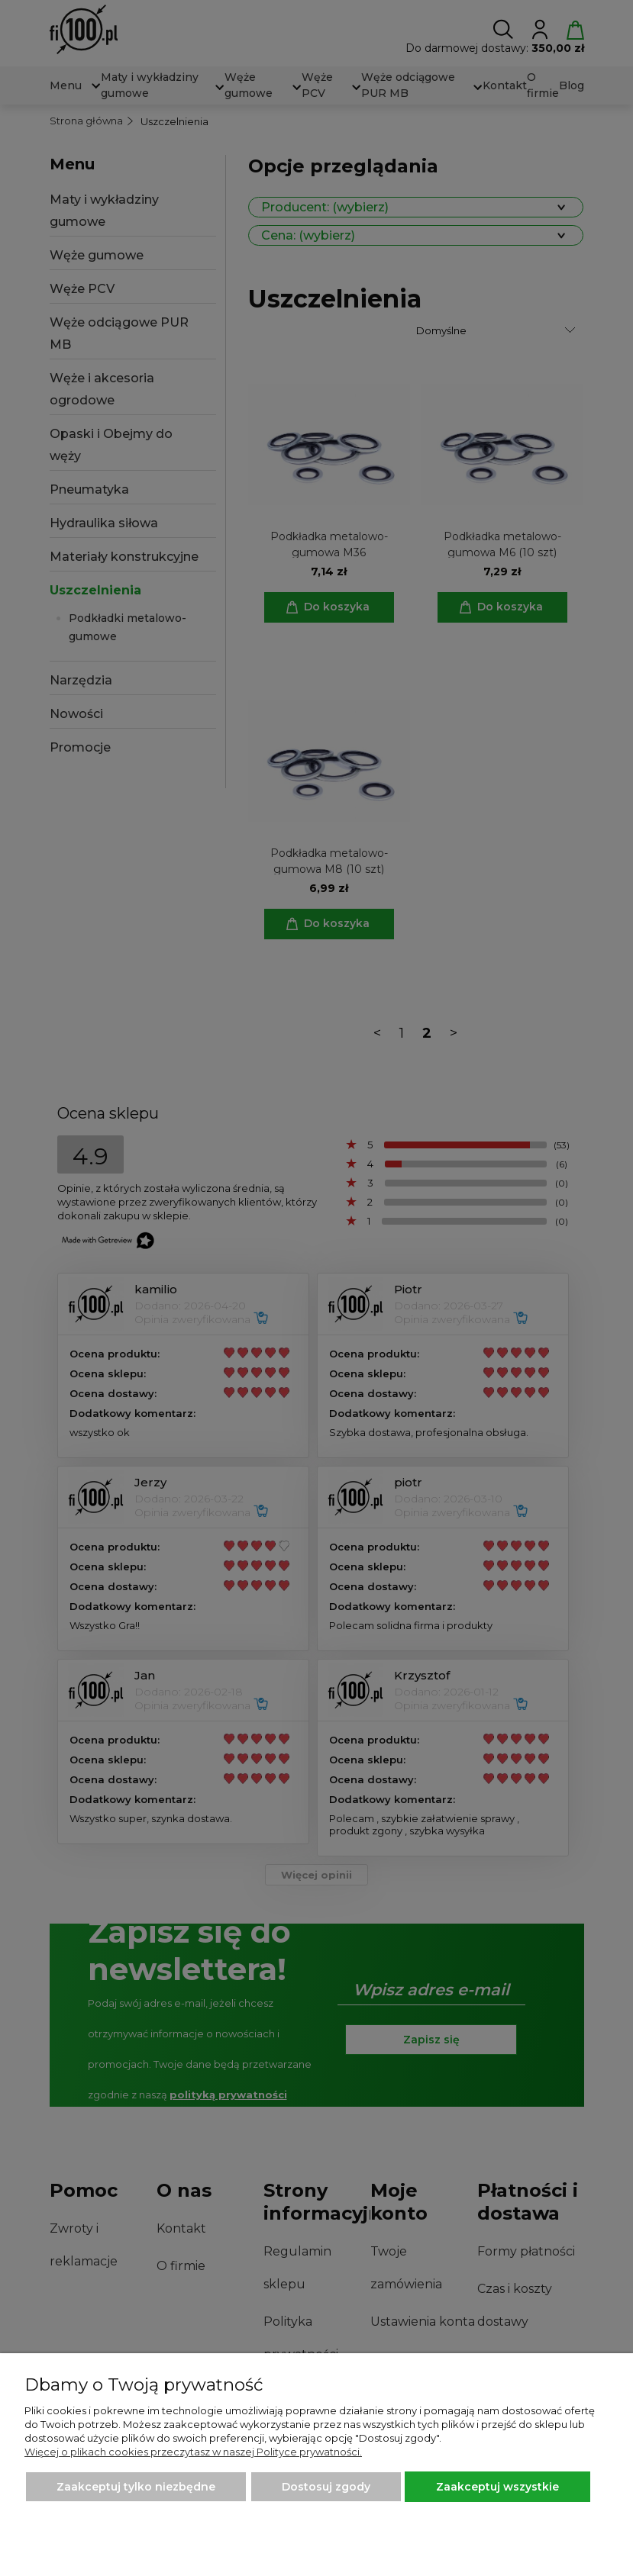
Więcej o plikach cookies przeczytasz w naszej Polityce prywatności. (193, 2452)
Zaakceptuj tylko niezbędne (136, 2487)
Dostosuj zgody (326, 2487)
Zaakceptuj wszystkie (497, 2487)
